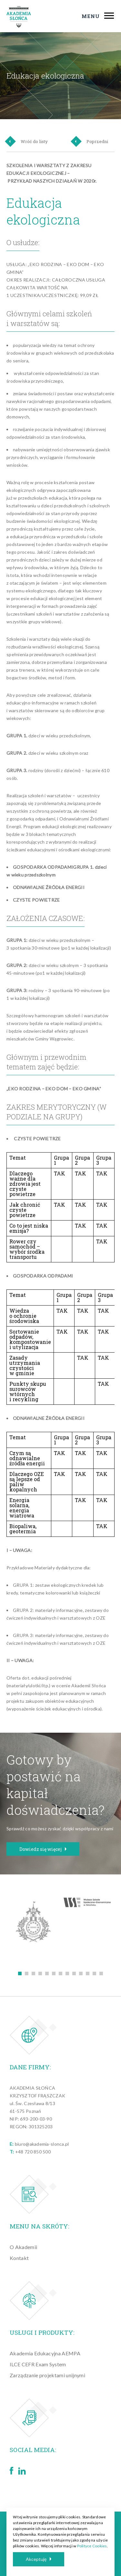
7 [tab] (60, 1973)
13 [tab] (101, 1973)
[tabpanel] (33, 1922)
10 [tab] (81, 1973)
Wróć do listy (27, 141)
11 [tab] (87, 1973)
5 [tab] (47, 1973)
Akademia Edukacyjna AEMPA (45, 2353)
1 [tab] (20, 1973)
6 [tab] (53, 1973)
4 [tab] (40, 1973)
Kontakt (19, 2258)
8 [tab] (67, 1973)
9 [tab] (74, 1973)
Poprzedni (90, 141)
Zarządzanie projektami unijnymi (47, 2375)
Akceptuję (38, 2559)
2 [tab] (26, 1973)
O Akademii (23, 2247)
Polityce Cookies (92, 2545)
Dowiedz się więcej (42, 1849)
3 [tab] (33, 1973)
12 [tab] (94, 1973)
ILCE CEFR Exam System (38, 2364)
